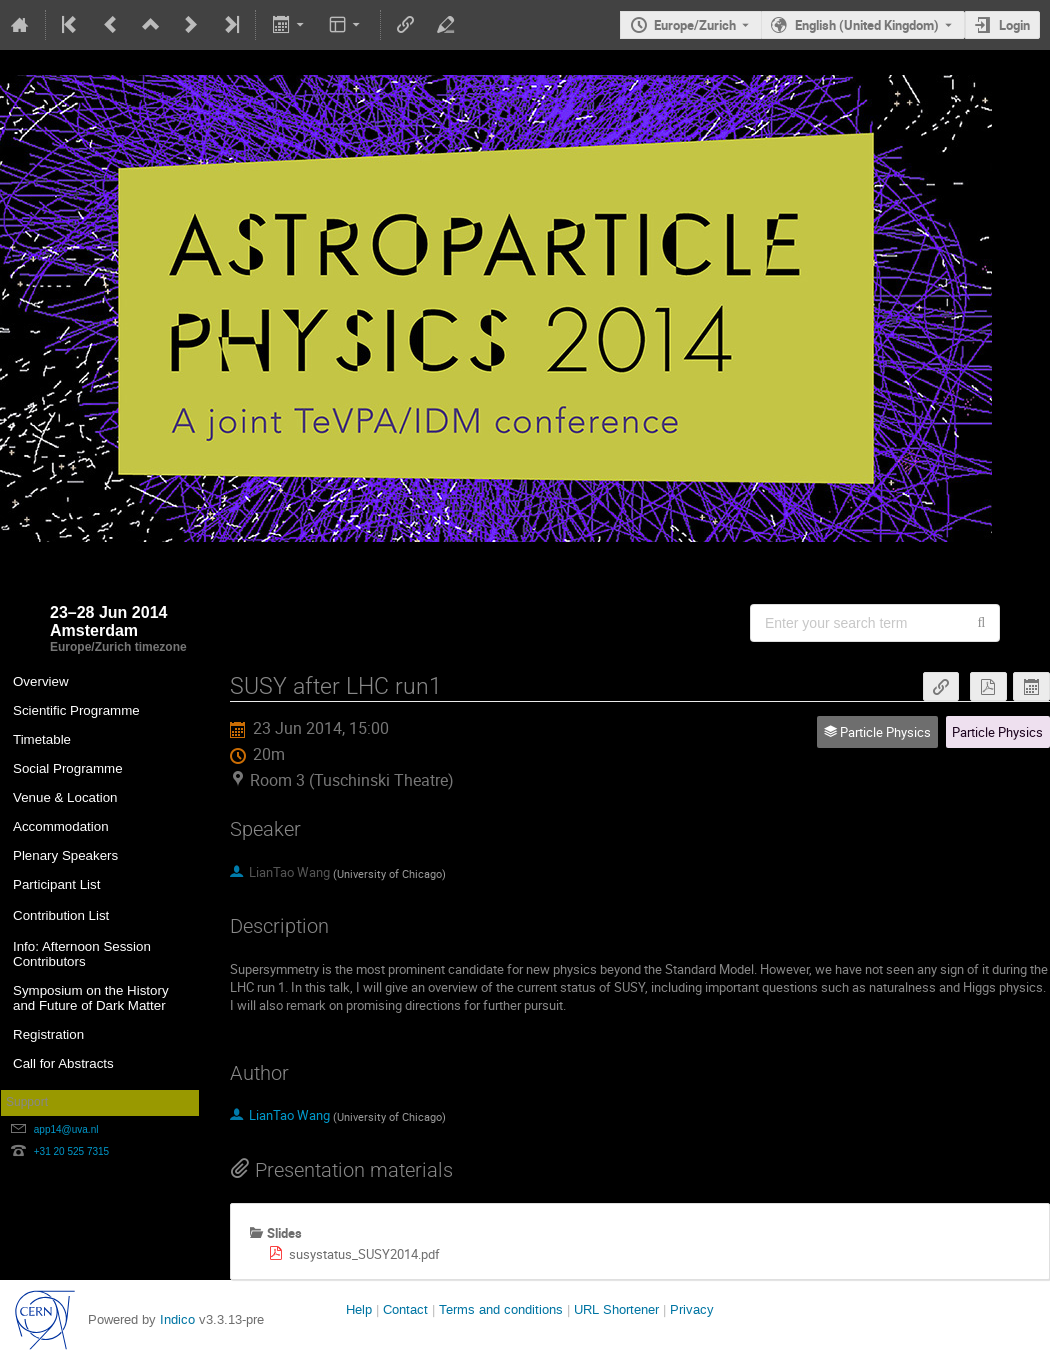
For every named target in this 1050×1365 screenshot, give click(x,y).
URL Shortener (616, 1309)
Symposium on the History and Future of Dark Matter (91, 998)
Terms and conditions (501, 1309)
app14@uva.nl (66, 1129)
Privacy (692, 1309)
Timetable (42, 739)
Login (1014, 25)
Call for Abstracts (63, 1063)
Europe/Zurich (695, 25)
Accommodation (61, 826)
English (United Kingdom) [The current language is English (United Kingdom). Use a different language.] (867, 25)
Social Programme (68, 768)
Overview (41, 681)
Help (359, 1309)
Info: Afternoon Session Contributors (82, 954)
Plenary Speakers (65, 855)
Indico (177, 1319)
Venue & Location (65, 797)
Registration (48, 1034)
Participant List (56, 884)
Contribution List (61, 915)
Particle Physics (997, 732)
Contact (405, 1309)
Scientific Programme (76, 710)
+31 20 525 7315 (71, 1151)
